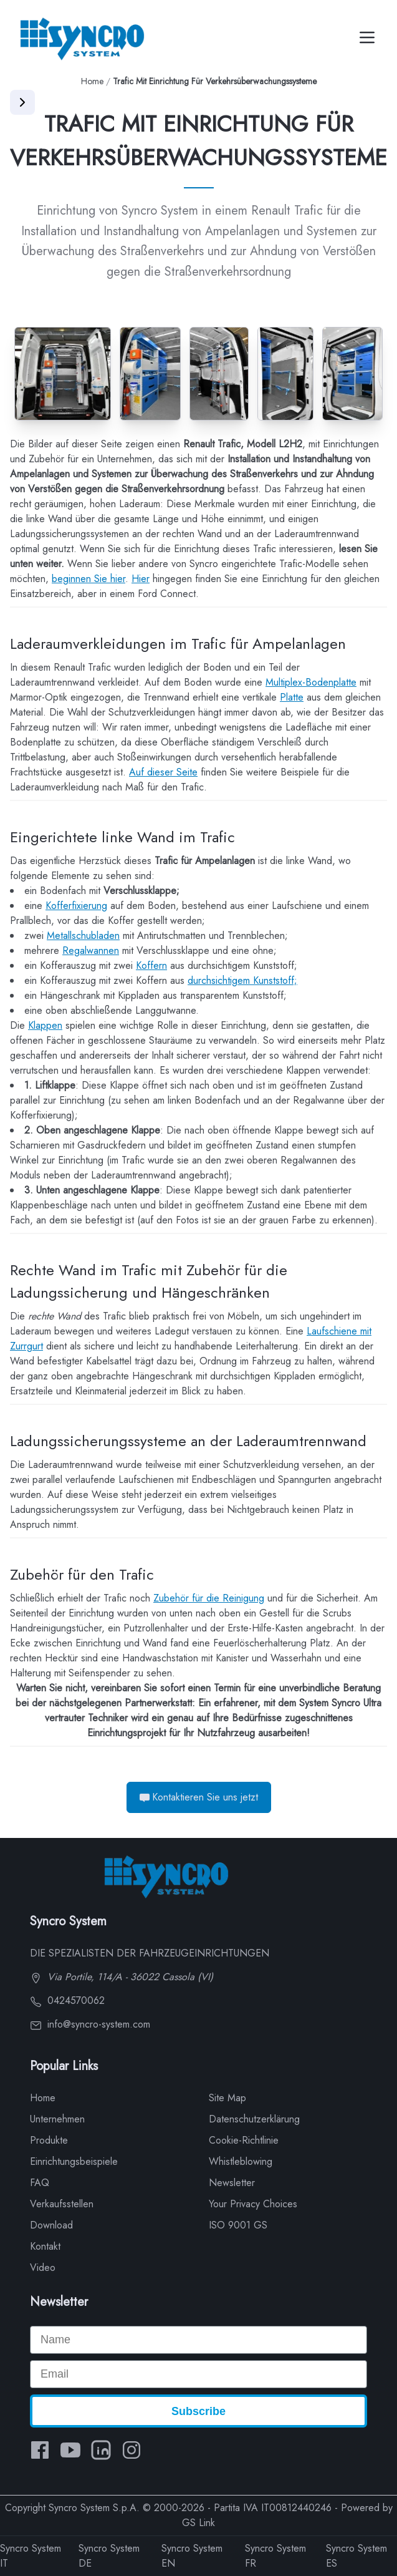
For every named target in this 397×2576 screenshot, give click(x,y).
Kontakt (45, 2246)
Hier (141, 578)
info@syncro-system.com (90, 2024)
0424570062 (67, 2000)
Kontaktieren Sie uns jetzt (199, 1797)
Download (51, 2225)
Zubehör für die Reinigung (208, 1598)
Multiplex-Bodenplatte (310, 682)
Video (42, 2267)
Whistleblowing (240, 2161)
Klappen (45, 1025)
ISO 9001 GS (238, 2225)
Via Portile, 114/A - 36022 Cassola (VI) (121, 1977)
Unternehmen (57, 2119)
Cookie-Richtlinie (244, 2140)
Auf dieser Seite (163, 772)
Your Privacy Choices (253, 2204)
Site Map (227, 2098)
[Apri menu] (22, 102)
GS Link (198, 2522)
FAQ (39, 2182)
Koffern (151, 965)
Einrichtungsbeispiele (74, 2161)
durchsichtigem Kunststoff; (242, 980)
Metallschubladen (83, 935)
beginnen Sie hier (88, 578)
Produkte (49, 2140)
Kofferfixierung (76, 905)
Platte (292, 697)
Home (92, 81)
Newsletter (232, 2182)
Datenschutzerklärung (254, 2119)
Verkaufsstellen (61, 2204)
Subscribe (198, 2411)
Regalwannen (90, 950)
